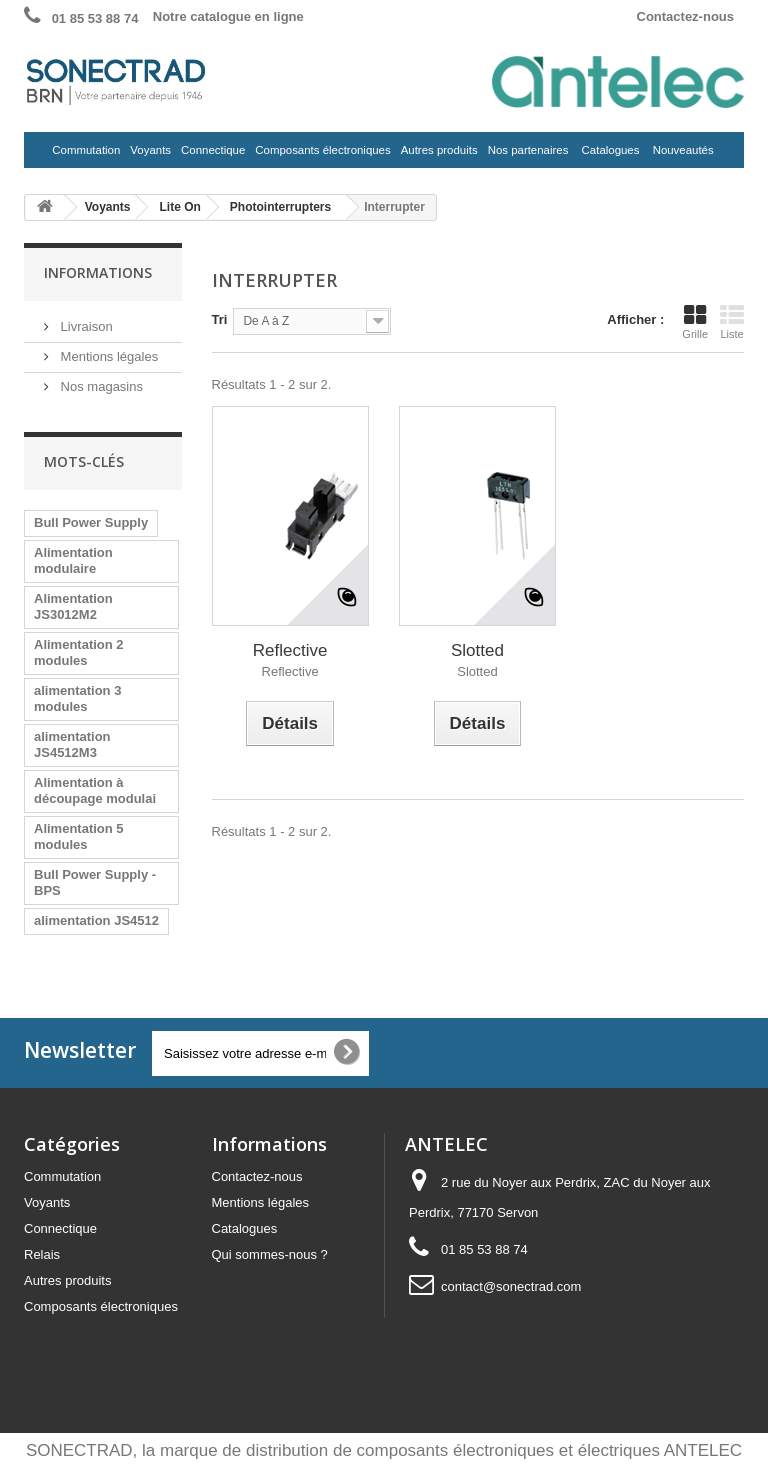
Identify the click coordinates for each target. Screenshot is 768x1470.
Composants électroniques (320, 155)
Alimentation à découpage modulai (95, 790)
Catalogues (611, 150)
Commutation (84, 155)
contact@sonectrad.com (511, 1286)
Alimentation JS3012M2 (73, 606)
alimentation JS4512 (96, 920)
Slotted (477, 650)
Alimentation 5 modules (79, 836)
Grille (695, 322)
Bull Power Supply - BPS (95, 882)
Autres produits (437, 155)
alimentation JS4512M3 (72, 744)
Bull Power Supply (91, 522)
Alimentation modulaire (73, 560)
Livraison (85, 326)
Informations (98, 272)
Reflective (290, 650)
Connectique (211, 155)
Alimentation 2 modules (79, 652)
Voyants (148, 155)
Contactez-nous (686, 16)
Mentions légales (107, 356)
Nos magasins (100, 386)
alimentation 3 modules (77, 698)
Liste (732, 322)
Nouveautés (683, 150)
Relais (42, 1254)
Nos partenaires (528, 150)
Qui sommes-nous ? (270, 1254)
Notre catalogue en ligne (228, 16)
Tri (220, 319)
